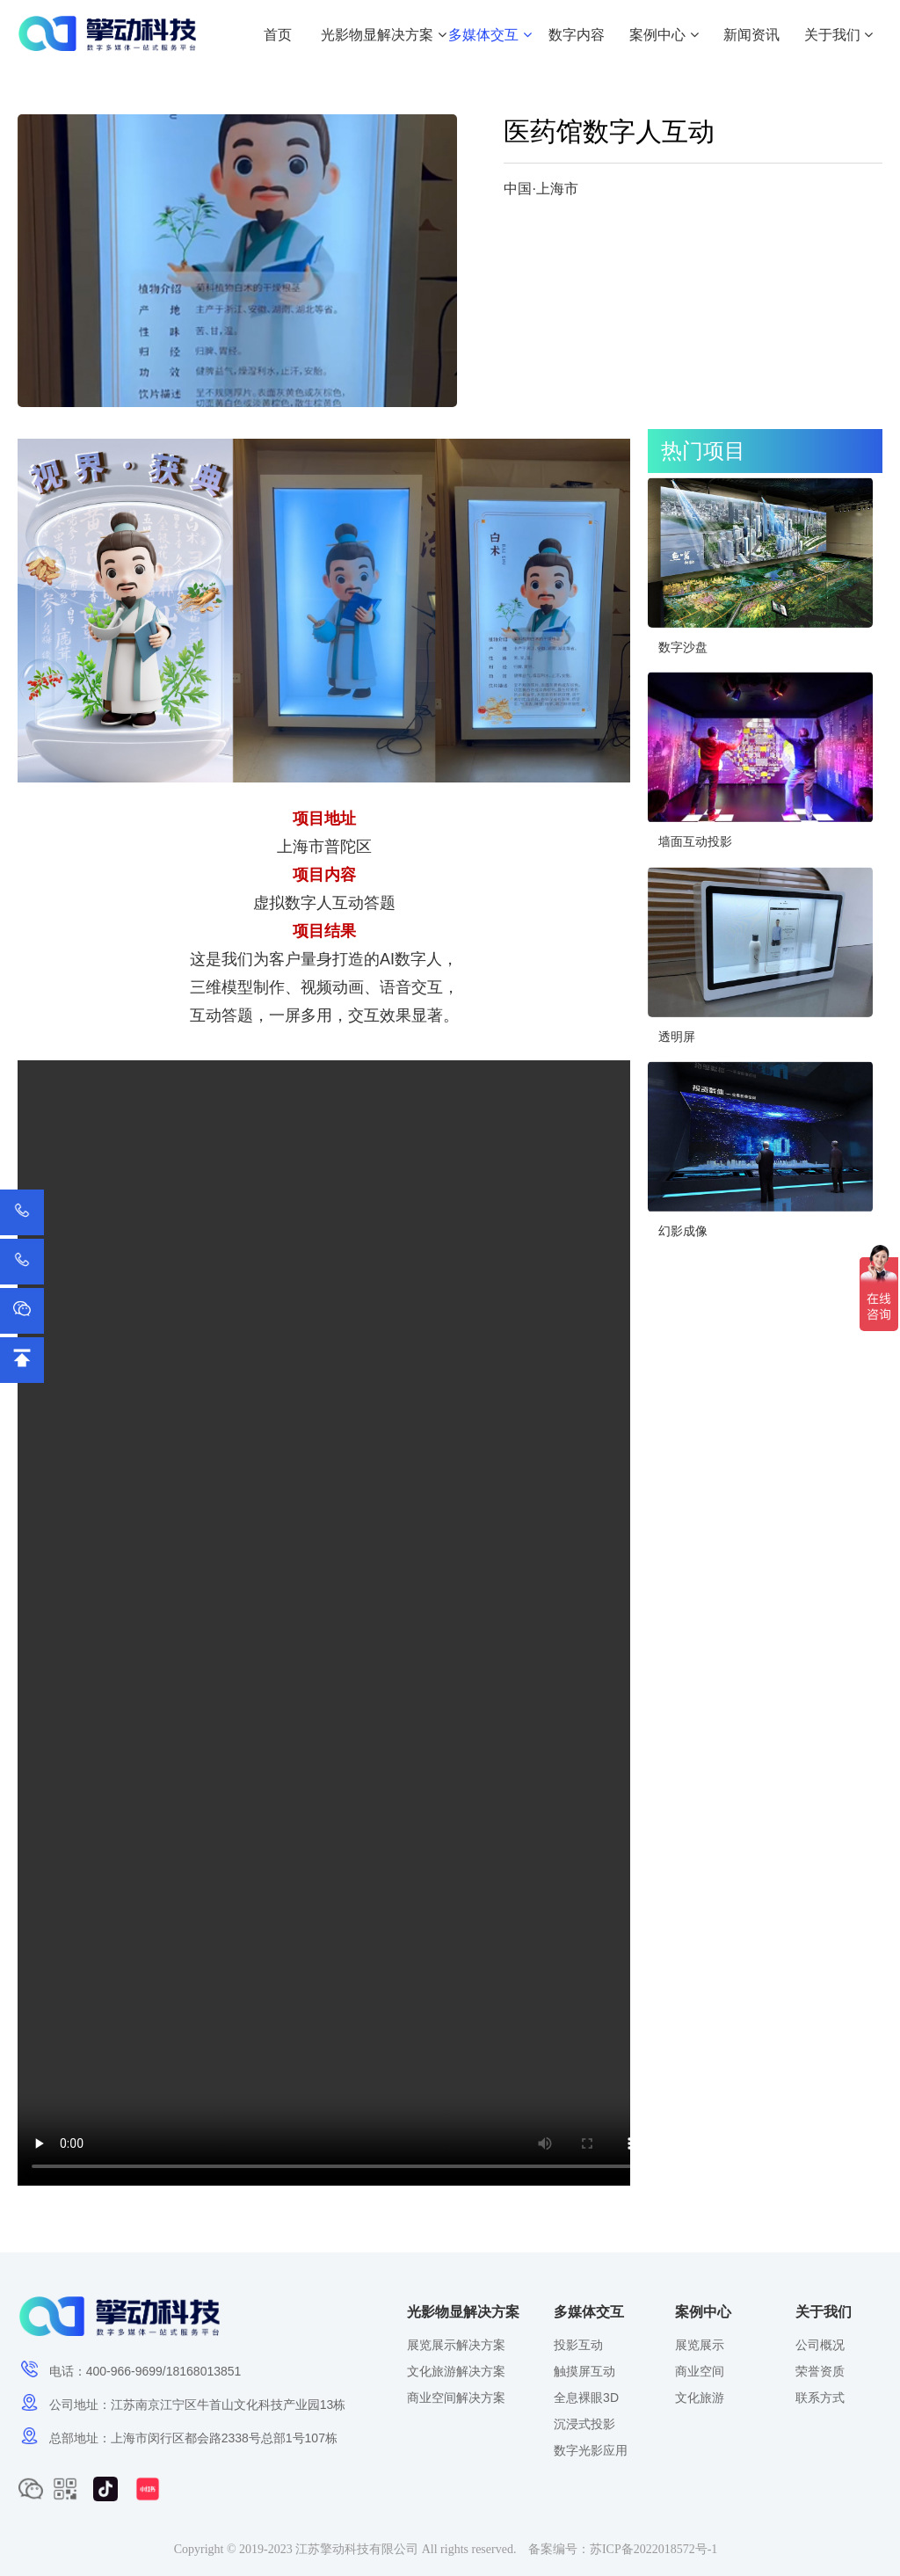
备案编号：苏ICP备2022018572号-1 (622, 2549)
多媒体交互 (489, 34)
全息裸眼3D (586, 2397)
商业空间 (699, 2371)
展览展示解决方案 (456, 2345)
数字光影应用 (591, 2450)
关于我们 (838, 34)
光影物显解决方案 (383, 34)
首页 (278, 34)
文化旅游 (699, 2397)
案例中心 (663, 34)
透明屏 (676, 1037)
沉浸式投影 (584, 2424)
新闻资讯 (751, 34)
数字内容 (576, 34)
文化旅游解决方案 (456, 2371)
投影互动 (578, 2345)
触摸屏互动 (584, 2371)
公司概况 (820, 2345)
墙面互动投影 (695, 841)
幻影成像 (683, 1231)
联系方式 (820, 2397)
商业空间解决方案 (456, 2397)
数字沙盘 (683, 647)
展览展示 (699, 2345)
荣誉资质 (820, 2371)
